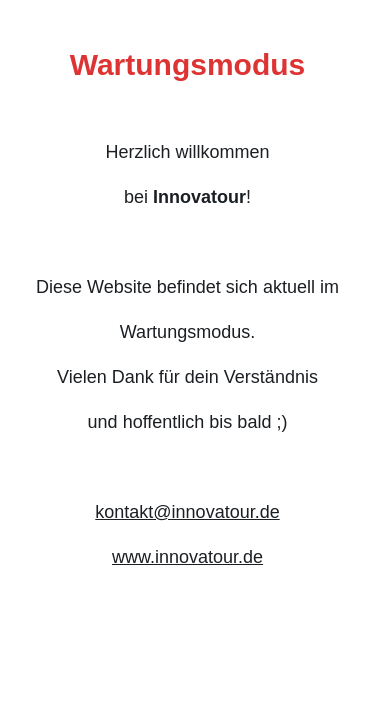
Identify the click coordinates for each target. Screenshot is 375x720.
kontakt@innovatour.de (187, 512)
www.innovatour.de (187, 557)
